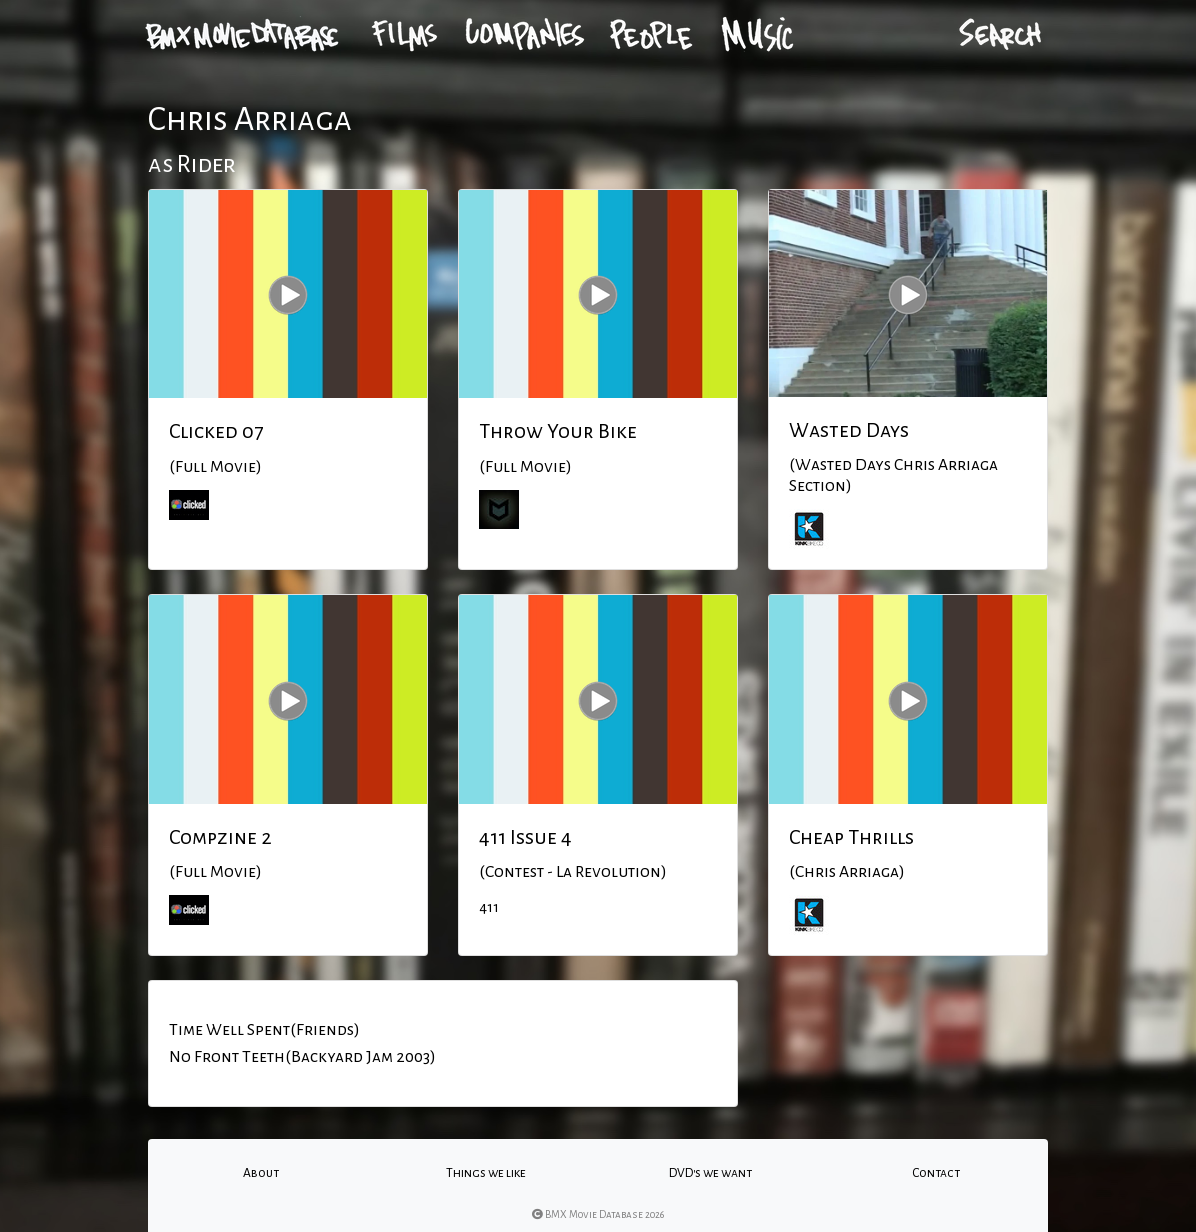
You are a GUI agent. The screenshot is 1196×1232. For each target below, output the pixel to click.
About (261, 1173)
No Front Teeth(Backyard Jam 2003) (302, 1057)
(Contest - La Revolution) (573, 872)
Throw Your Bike (558, 431)
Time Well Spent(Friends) (264, 1030)
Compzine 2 (220, 837)
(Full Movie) (215, 467)
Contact (936, 1173)
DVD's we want (710, 1173)
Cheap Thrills (851, 837)
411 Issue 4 (525, 837)
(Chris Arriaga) (847, 872)
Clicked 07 (216, 431)
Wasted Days (849, 430)
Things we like (486, 1173)
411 (489, 907)
